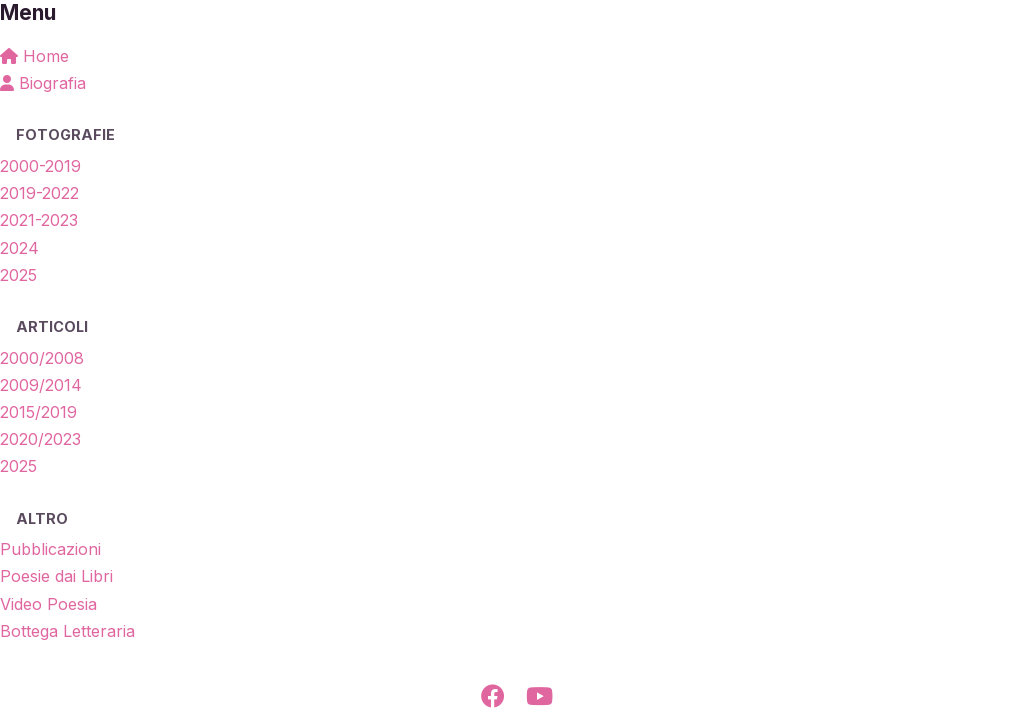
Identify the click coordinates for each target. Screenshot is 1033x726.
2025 (18, 275)
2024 (19, 248)
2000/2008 (42, 358)
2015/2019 (38, 412)
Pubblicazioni (50, 549)
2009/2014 (41, 385)
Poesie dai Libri (56, 576)
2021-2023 (39, 220)
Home (34, 56)
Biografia (43, 83)
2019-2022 (39, 193)
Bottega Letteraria (67, 631)
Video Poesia (48, 604)
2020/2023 (40, 439)
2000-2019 (40, 166)
